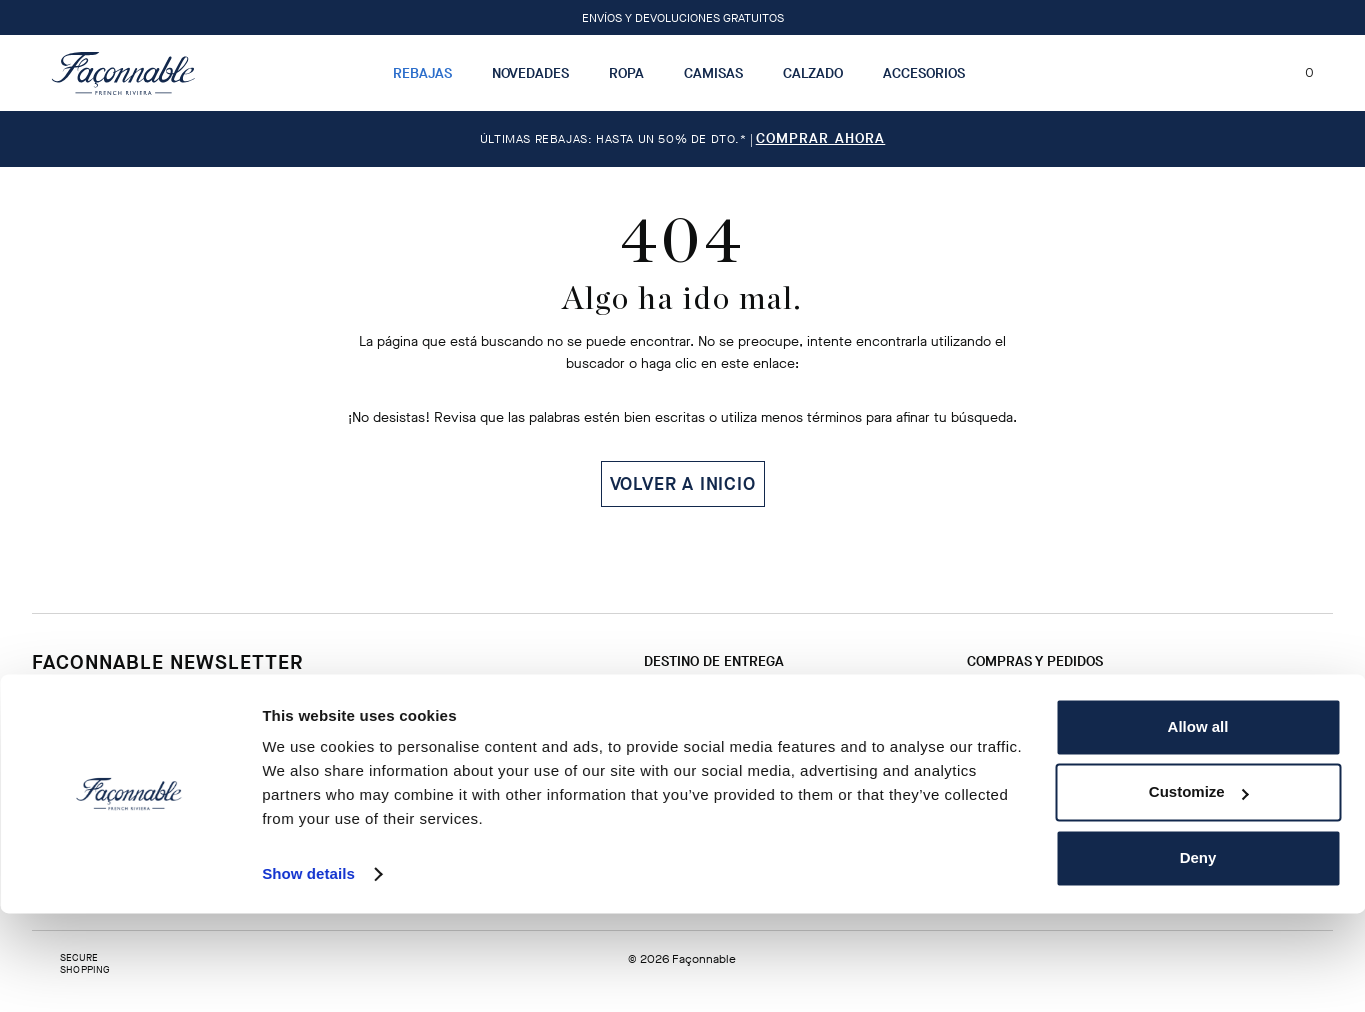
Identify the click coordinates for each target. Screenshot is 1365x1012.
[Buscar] (1185, 73)
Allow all (1198, 825)
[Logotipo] (123, 73)
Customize (1199, 890)
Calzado (813, 73)
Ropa (626, 73)
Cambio (740, 698)
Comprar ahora (821, 138)
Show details (308, 972)
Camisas (713, 73)
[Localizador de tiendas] (1221, 73)
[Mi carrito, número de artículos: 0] (1297, 73)
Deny (1198, 956)
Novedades (530, 73)
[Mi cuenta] (1257, 73)
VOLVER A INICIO (683, 484)
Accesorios (924, 73)
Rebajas (422, 73)
